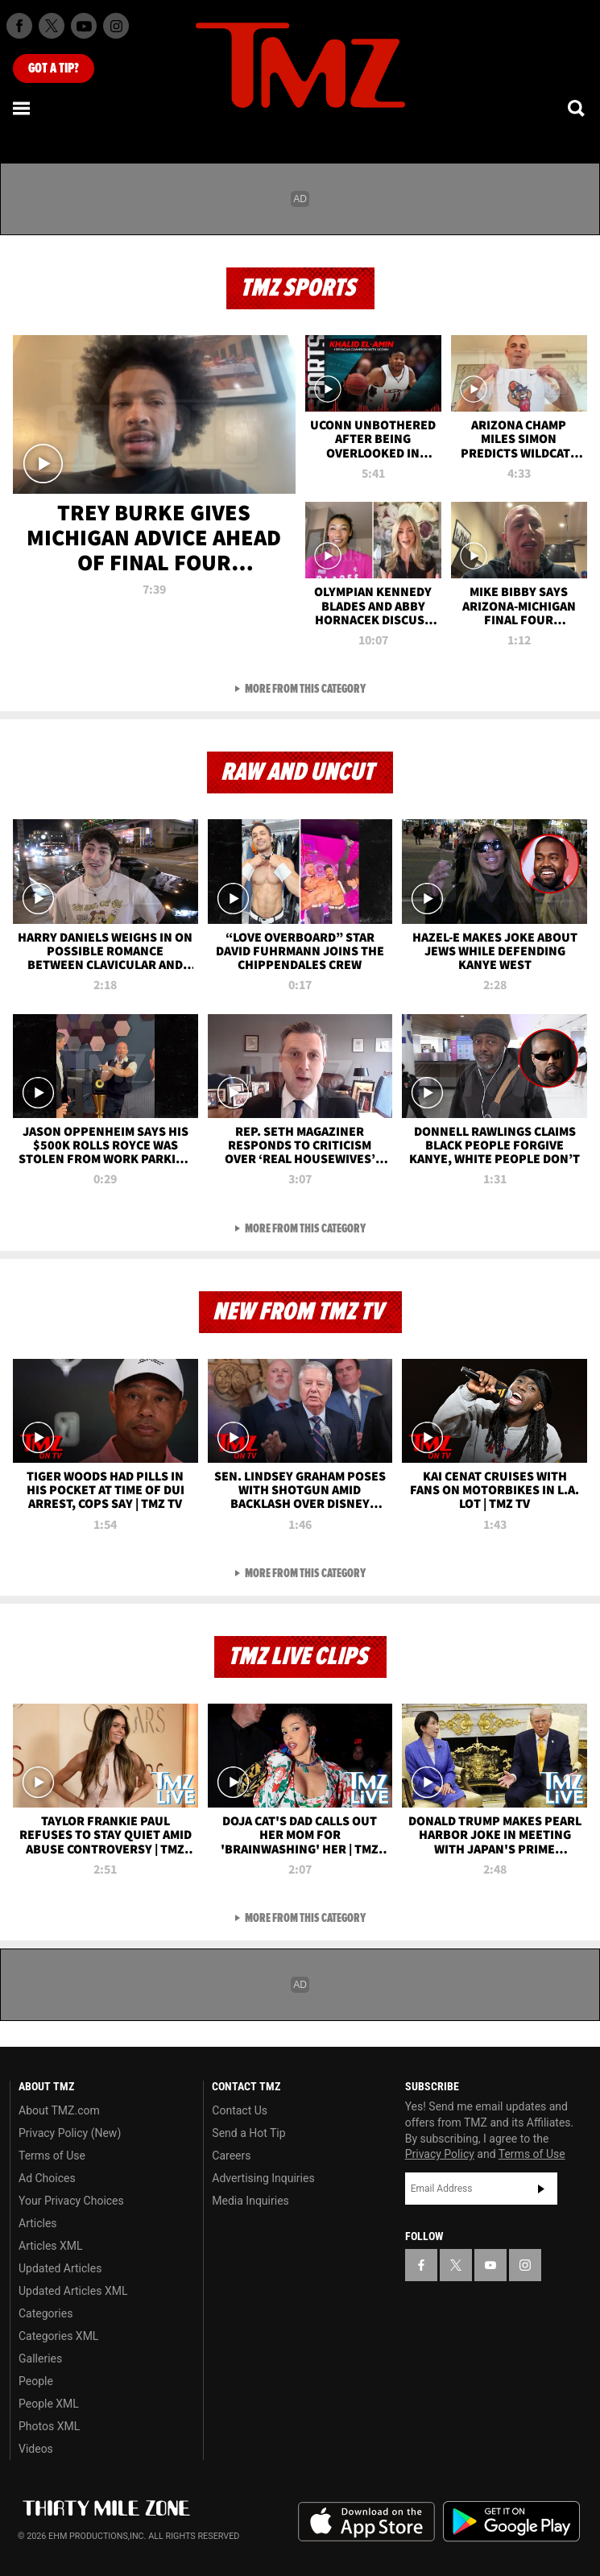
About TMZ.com (59, 2110)
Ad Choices (47, 2178)
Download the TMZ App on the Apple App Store (366, 2522)
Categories (45, 2313)
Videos (36, 2448)
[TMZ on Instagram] (116, 26)
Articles (38, 2223)
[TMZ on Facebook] (19, 26)
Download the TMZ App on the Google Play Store (511, 2521)
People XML (49, 2403)
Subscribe (541, 2188)
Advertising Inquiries (263, 2178)
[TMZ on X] (51, 26)
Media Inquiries (250, 2200)
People (36, 2381)
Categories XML (58, 2336)
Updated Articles (60, 2268)
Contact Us (239, 2110)
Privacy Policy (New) (70, 2133)
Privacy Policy (439, 2153)
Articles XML (51, 2245)
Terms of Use (52, 2155)
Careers (231, 2155)
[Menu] (22, 107)
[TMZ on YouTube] (490, 2265)
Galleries (40, 2358)
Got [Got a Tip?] (53, 68)
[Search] (577, 107)
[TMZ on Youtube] (84, 26)
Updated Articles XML (73, 2290)
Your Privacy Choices (71, 2200)
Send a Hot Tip (248, 2133)
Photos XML (49, 2426)
